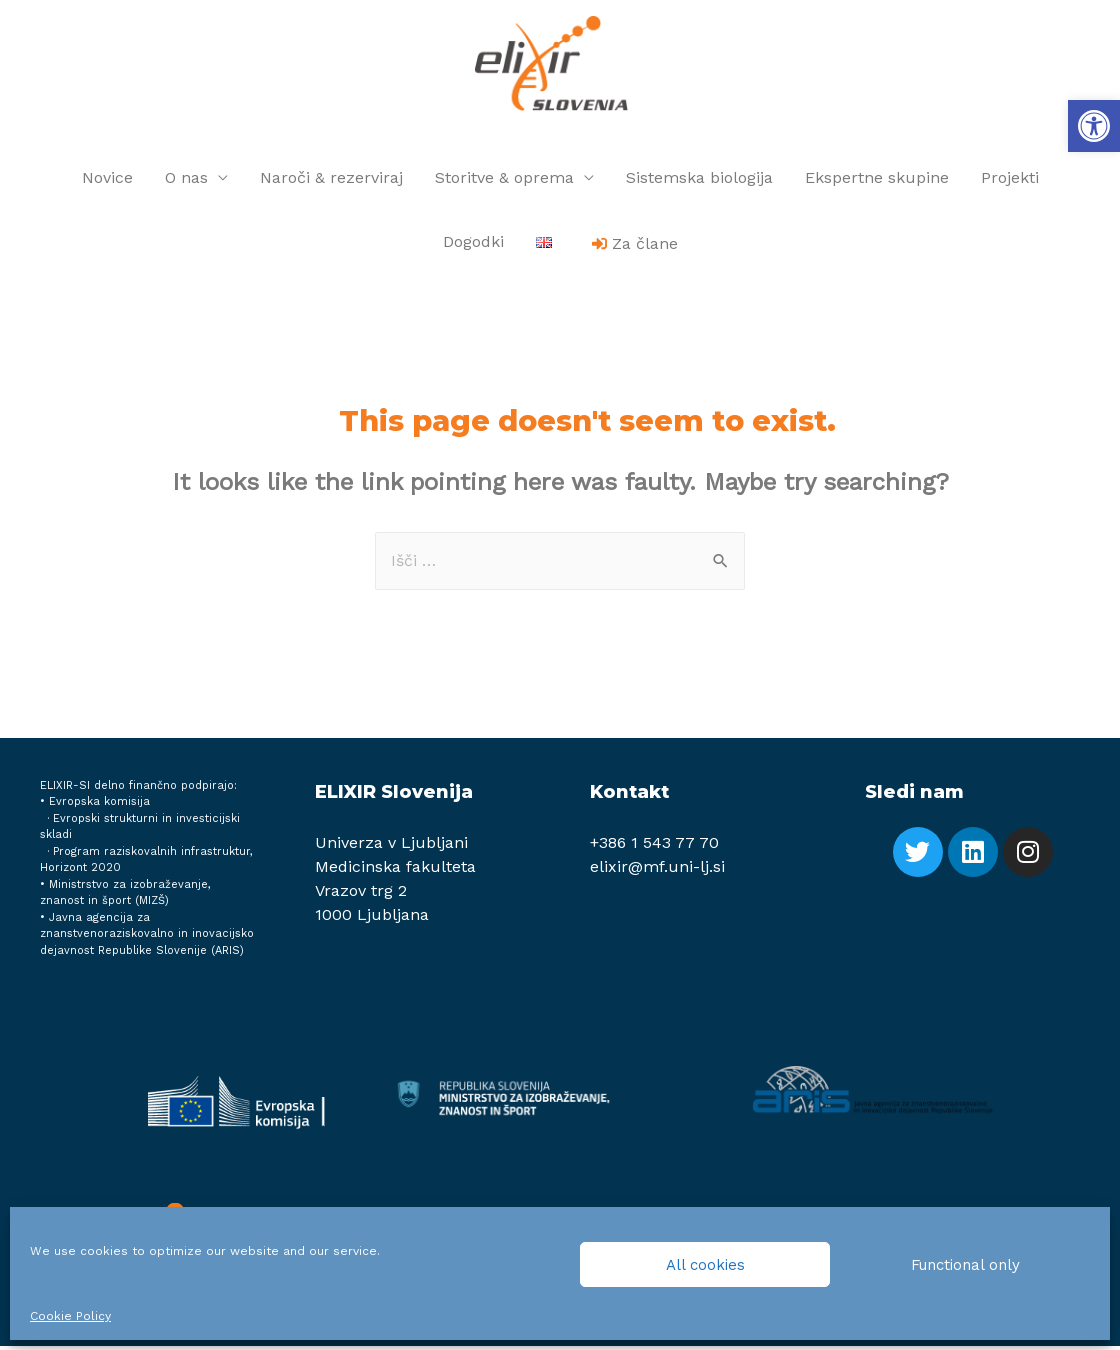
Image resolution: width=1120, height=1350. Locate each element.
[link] (1094, 126)
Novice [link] (107, 181)
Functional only (965, 1265)
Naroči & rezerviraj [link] (331, 181)
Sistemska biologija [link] (699, 181)
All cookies (705, 1265)
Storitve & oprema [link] (504, 181)
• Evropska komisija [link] (95, 805)
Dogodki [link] (473, 245)
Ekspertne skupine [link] (877, 181)
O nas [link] (186, 181)
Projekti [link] (1010, 181)
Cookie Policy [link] (70, 1316)
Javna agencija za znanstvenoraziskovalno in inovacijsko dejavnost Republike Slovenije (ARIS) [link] (147, 938)
